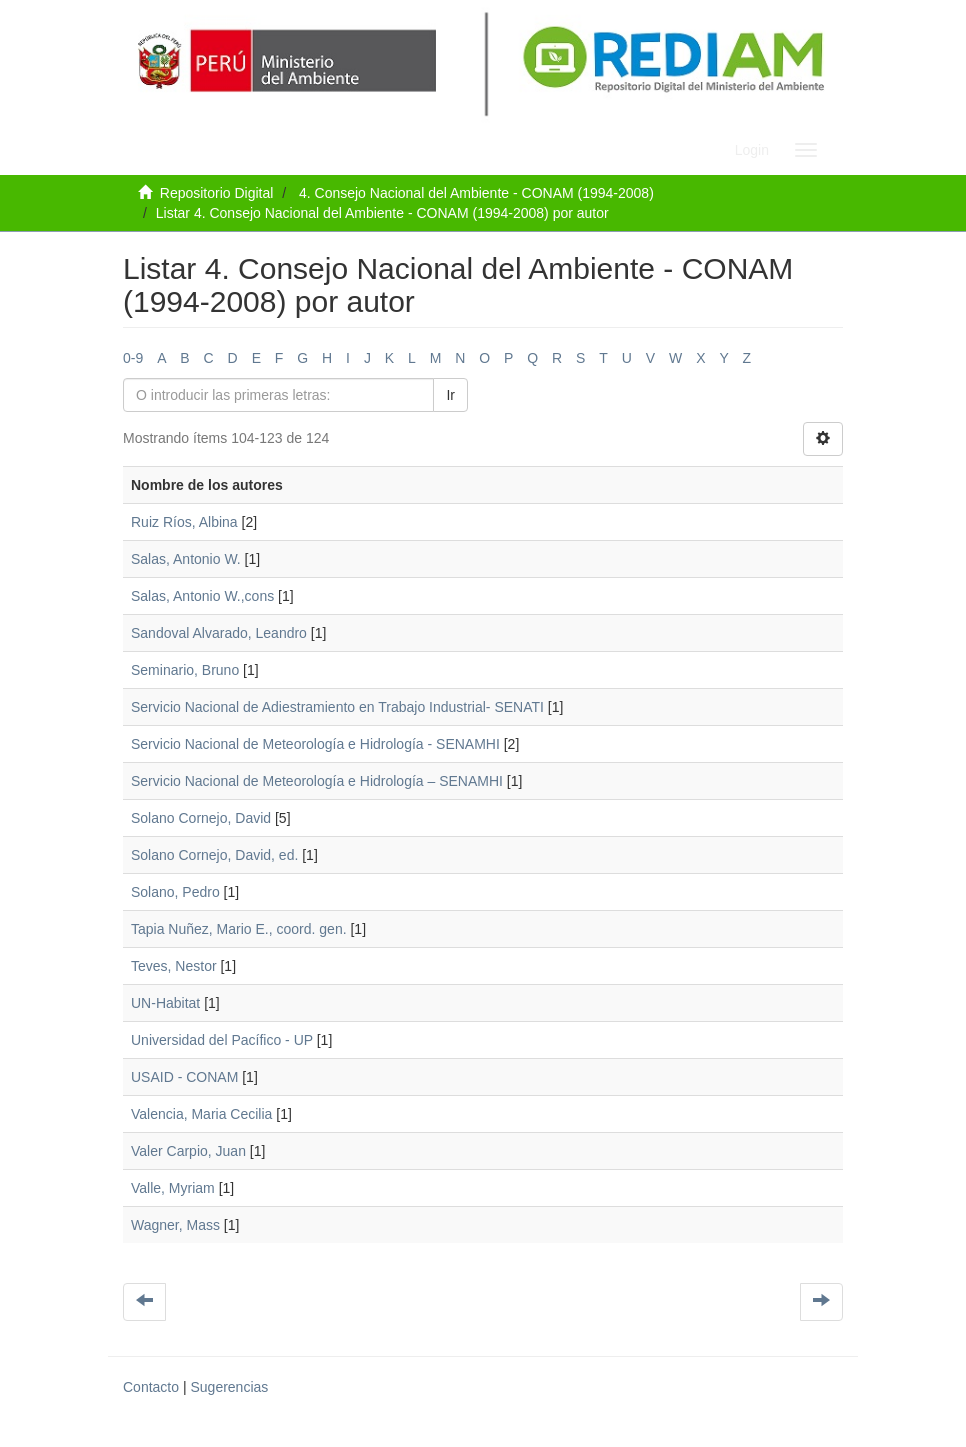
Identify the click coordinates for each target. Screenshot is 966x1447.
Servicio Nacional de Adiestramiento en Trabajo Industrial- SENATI (337, 707)
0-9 (133, 358)
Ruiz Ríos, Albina (184, 522)
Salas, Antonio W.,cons (202, 596)
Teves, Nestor (174, 966)
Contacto (151, 1387)
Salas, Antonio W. (186, 559)
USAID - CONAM (184, 1077)
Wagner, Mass (175, 1225)
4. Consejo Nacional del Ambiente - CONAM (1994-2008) (476, 193)
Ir (450, 395)
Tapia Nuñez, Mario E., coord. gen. (239, 929)
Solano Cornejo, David (201, 818)
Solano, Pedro (175, 892)
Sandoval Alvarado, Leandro (219, 633)
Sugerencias (229, 1387)
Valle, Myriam (173, 1188)
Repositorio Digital (217, 193)
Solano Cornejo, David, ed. (214, 855)
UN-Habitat (165, 1003)
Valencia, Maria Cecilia (201, 1114)
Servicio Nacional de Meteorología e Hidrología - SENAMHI (315, 744)
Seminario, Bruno (185, 670)
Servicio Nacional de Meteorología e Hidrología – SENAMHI (317, 781)
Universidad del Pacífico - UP (222, 1040)
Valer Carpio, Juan (188, 1151)
